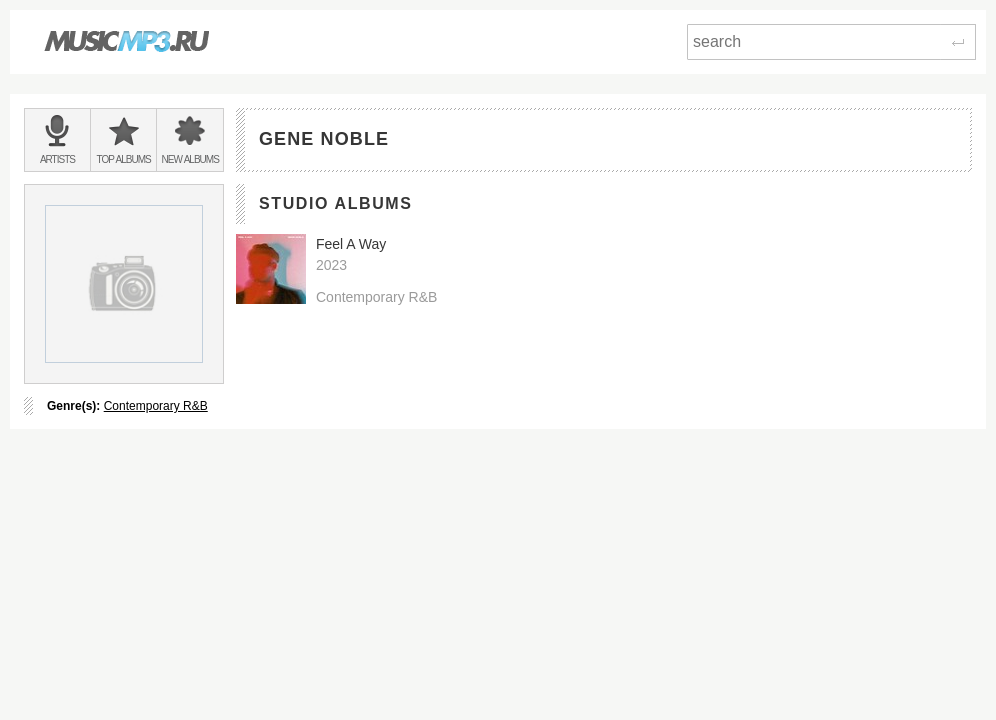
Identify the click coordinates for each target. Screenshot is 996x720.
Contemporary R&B (156, 406)
